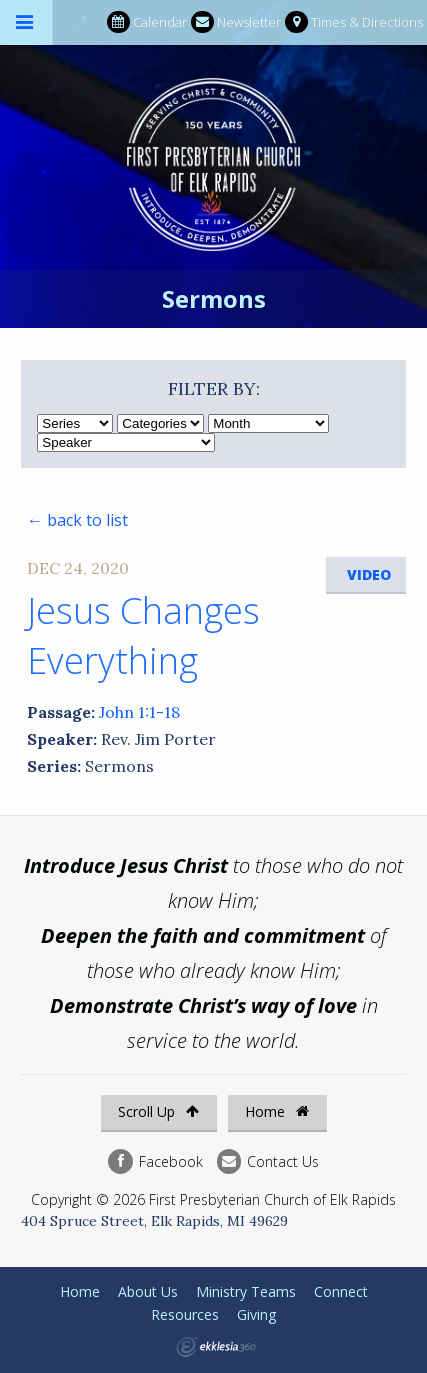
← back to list (77, 520)
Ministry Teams (246, 1291)
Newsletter (236, 22)
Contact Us (268, 1161)
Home (277, 1111)
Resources (185, 1314)
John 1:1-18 (139, 712)
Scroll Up (158, 1111)
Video (369, 574)
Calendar (147, 22)
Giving (256, 1314)
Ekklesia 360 (216, 1347)
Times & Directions (354, 22)
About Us (148, 1291)
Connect (341, 1291)
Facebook (155, 1161)
